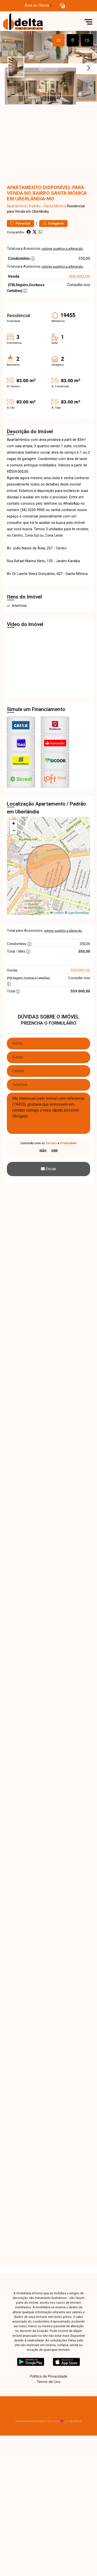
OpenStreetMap (78, 913)
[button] (62, 6)
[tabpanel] (48, 68)
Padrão (35, 206)
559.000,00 (79, 276)
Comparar (53, 223)
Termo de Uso (48, 2382)
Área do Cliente (37, 5)
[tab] (58, 40)
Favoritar (20, 223)
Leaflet (56, 913)
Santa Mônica (55, 206)
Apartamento (17, 206)
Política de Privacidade (48, 2376)
